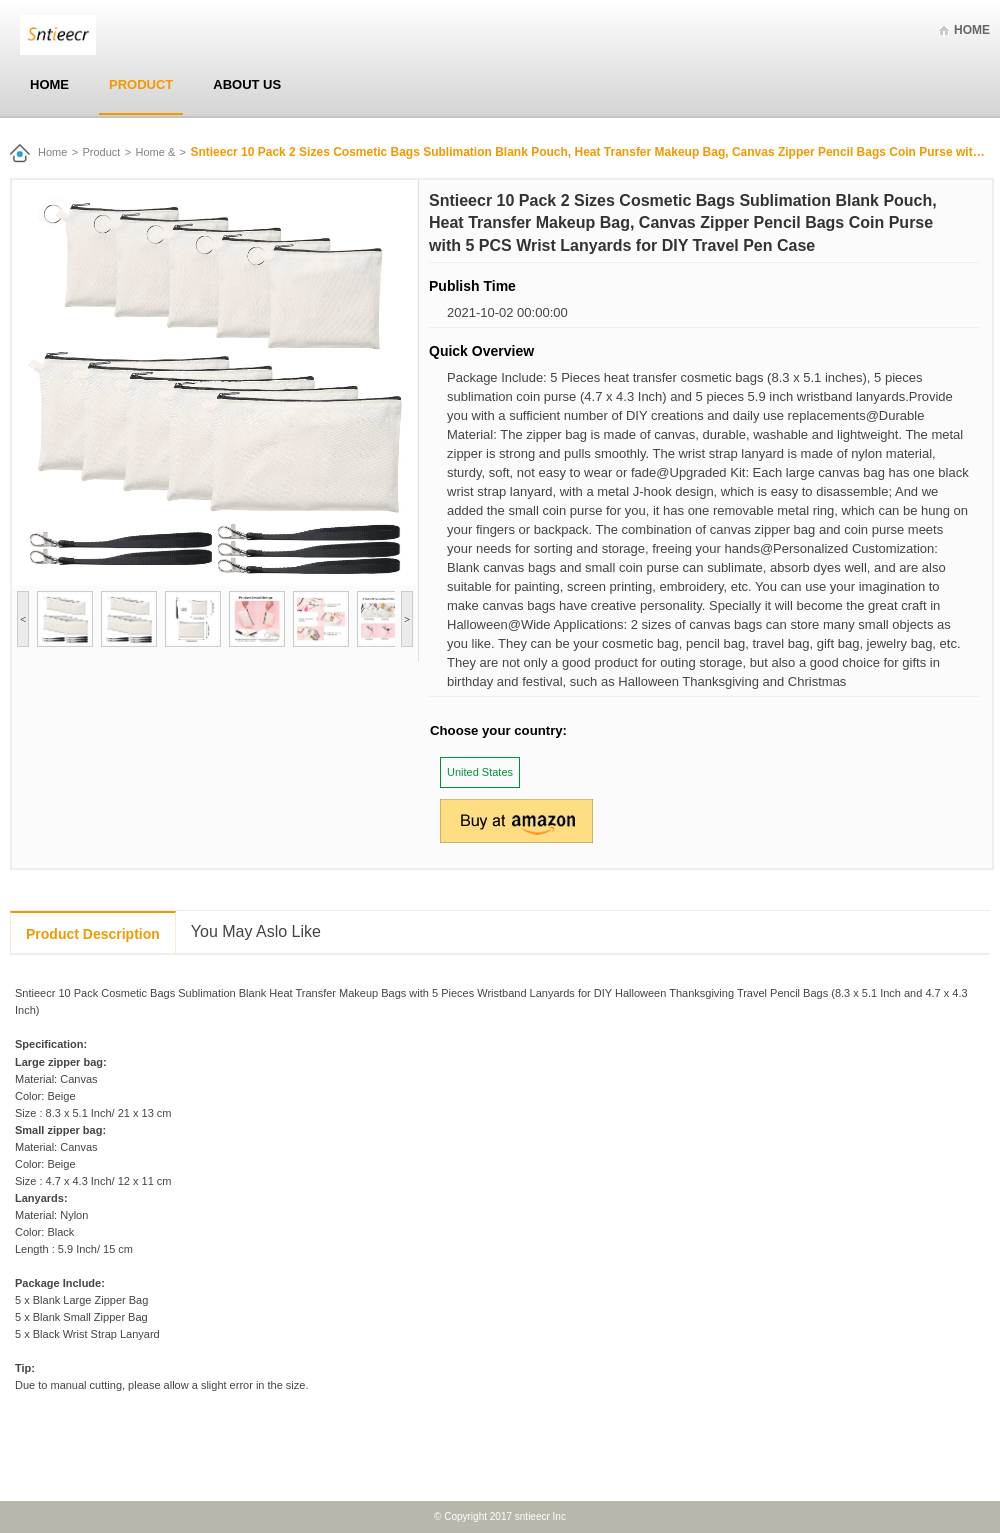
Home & (156, 152)
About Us (247, 84)
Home (972, 30)
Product (141, 84)
